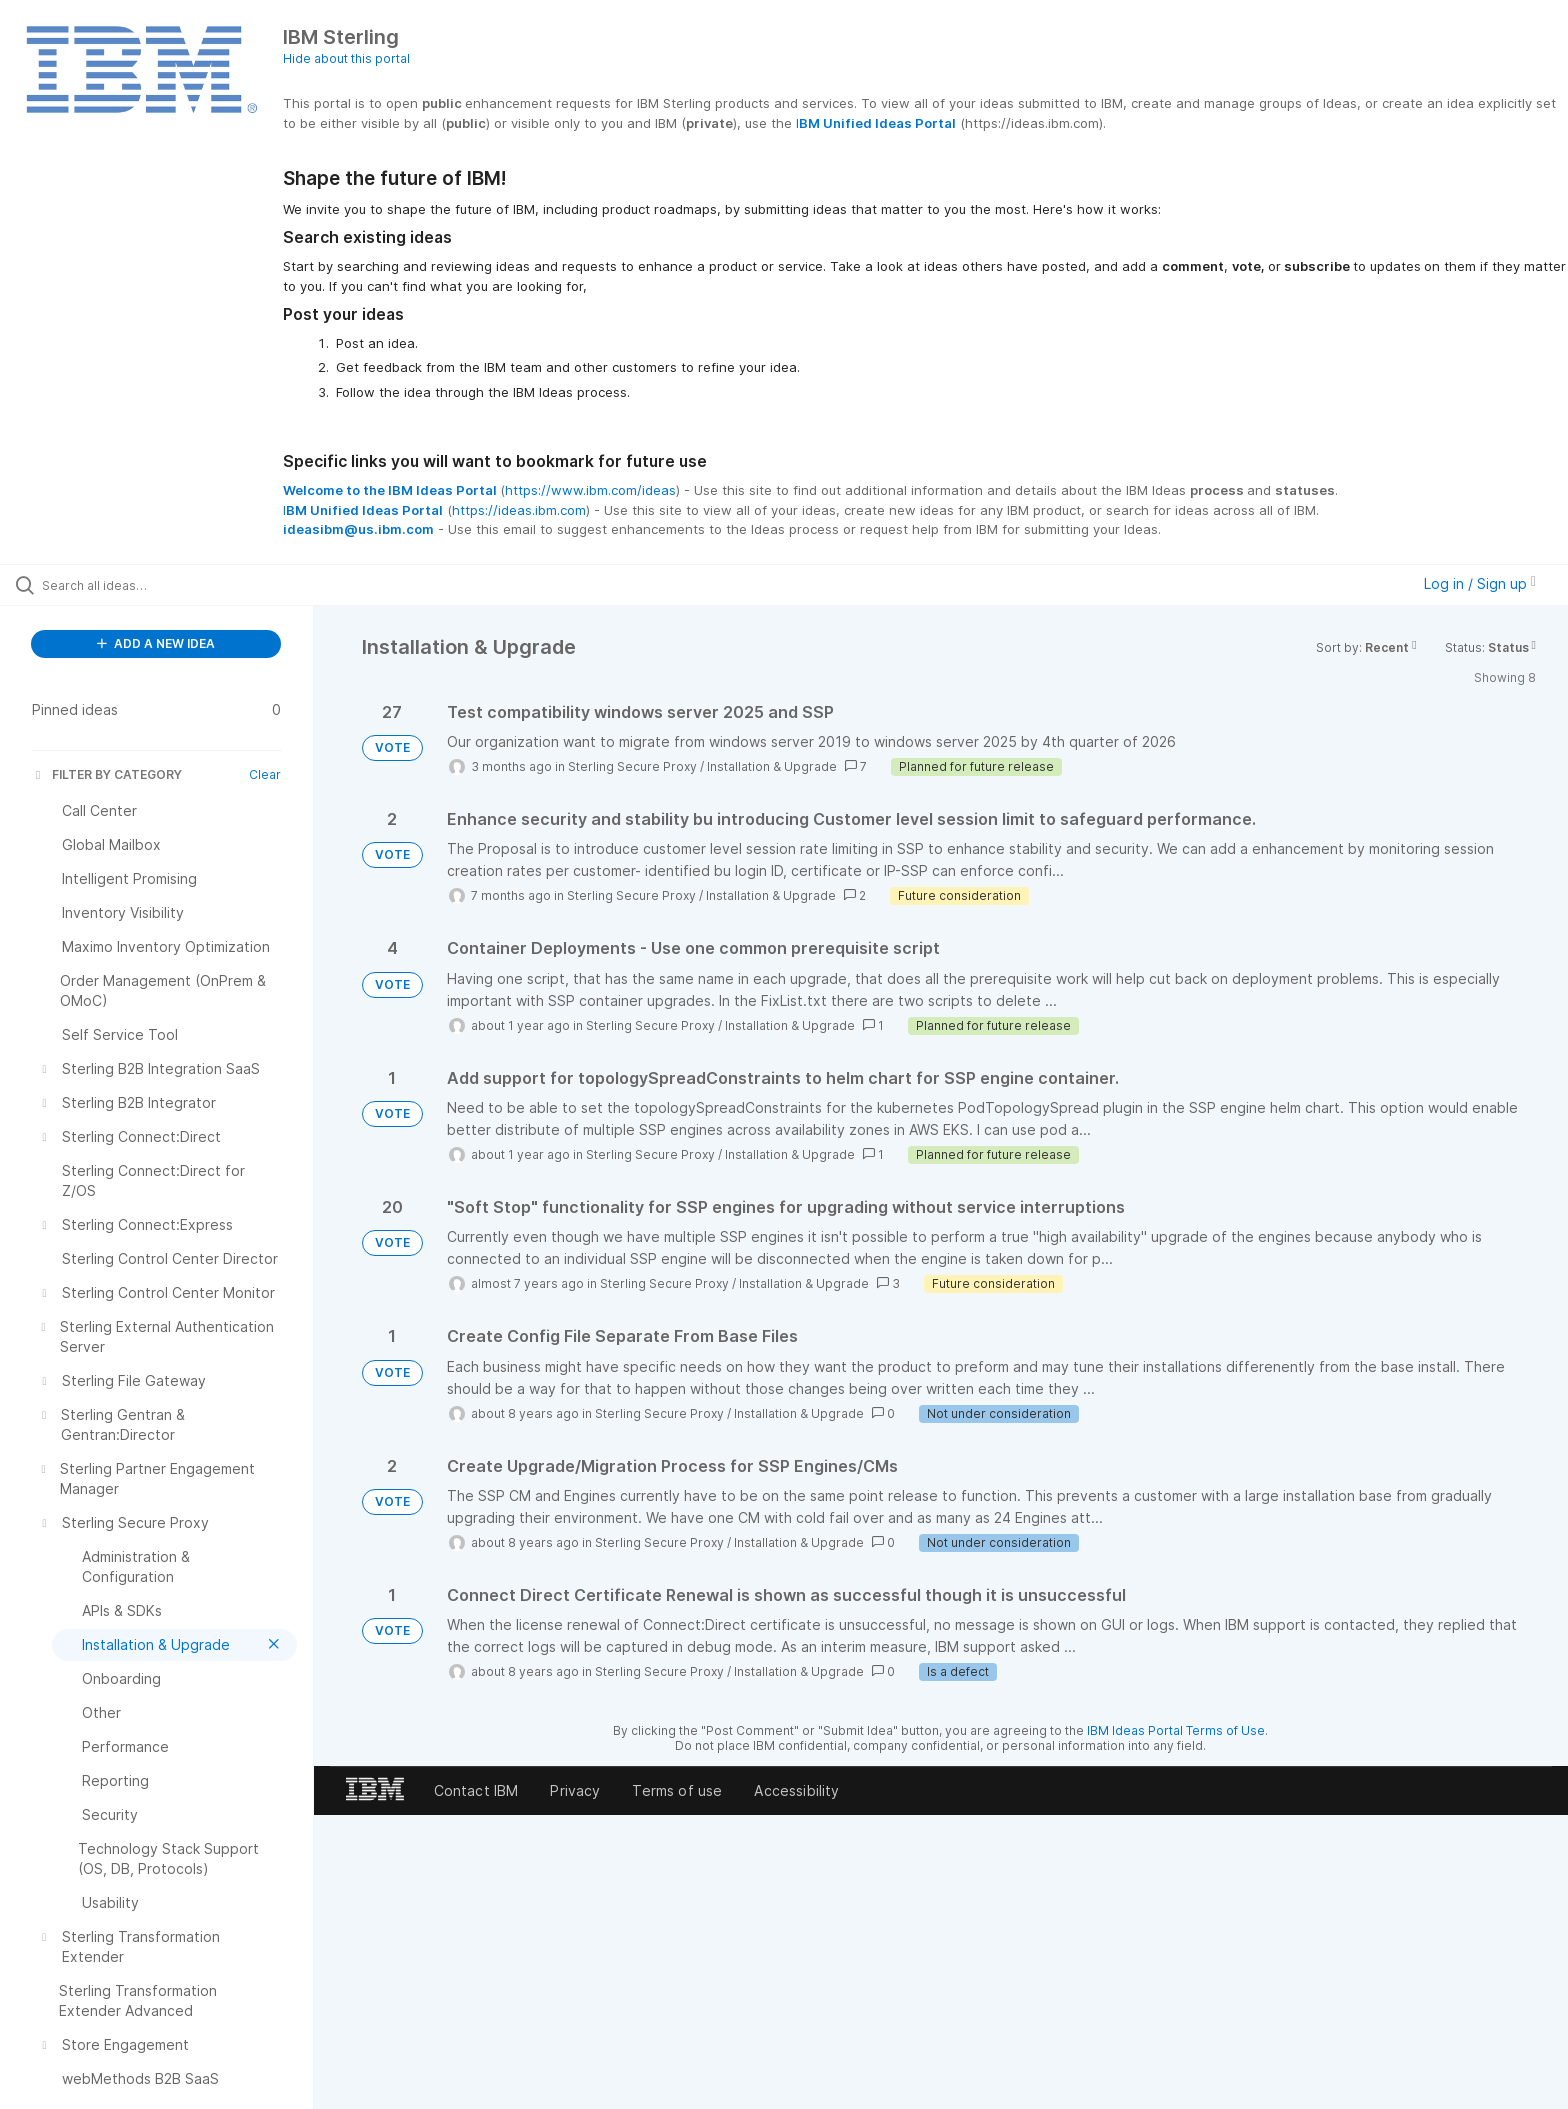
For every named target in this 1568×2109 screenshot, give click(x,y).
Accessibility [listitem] (796, 1790)
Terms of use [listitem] (677, 1790)
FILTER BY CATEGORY (107, 774)
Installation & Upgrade (772, 766)
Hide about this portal (346, 58)
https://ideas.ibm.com (519, 510)
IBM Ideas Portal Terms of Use (1176, 1730)
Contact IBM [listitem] (476, 1790)
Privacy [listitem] (575, 1790)
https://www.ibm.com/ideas (590, 490)
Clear (265, 774)
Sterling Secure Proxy (632, 766)
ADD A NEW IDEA (156, 643)
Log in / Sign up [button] (1480, 583)
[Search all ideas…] (182, 585)
